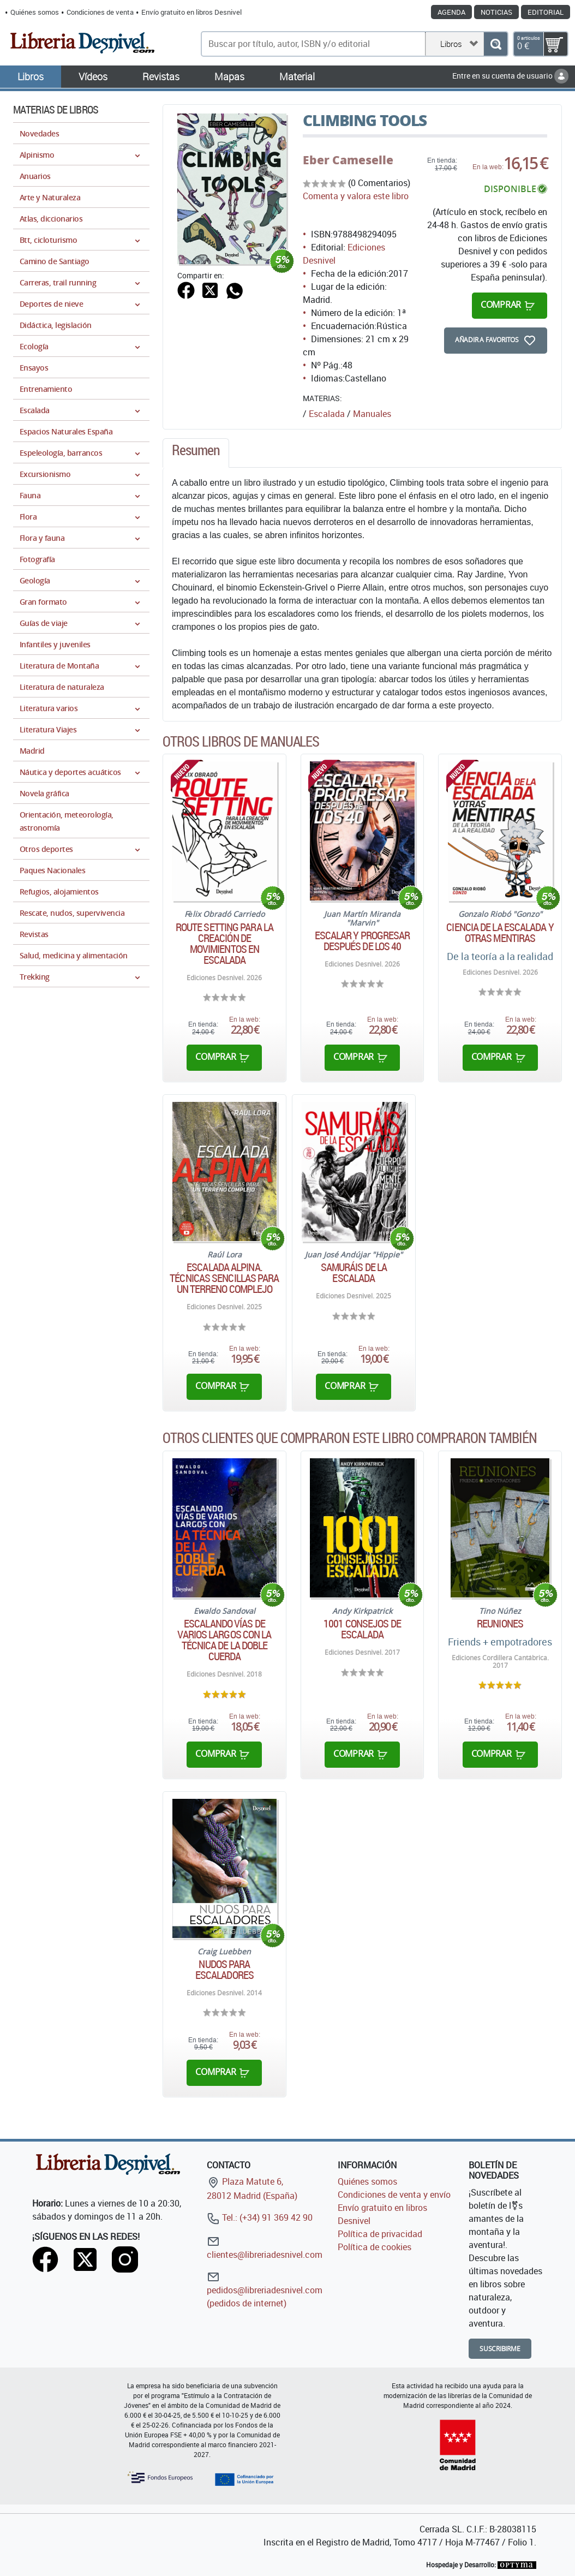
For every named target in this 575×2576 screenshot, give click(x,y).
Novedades (39, 133)
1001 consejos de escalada (362, 1629)
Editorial (546, 12)
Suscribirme (500, 2348)
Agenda (451, 12)
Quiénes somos (34, 12)
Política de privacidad (380, 2234)
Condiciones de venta (100, 12)
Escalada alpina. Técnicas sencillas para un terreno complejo (224, 1278)
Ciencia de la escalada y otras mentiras (499, 933)
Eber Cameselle (348, 160)
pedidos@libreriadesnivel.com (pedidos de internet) (264, 2289)
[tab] (196, 453)
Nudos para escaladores (224, 1970)
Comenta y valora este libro (356, 196)
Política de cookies (374, 2247)
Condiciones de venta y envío (394, 2195)
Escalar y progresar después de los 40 (362, 941)
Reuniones (500, 1623)
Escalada (327, 414)
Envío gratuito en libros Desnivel (191, 12)
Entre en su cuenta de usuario (510, 75)
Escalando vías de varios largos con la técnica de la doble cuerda (224, 1640)
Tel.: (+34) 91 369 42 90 (260, 2217)
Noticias (496, 12)
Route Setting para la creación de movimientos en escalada (224, 943)
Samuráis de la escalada (354, 1273)
